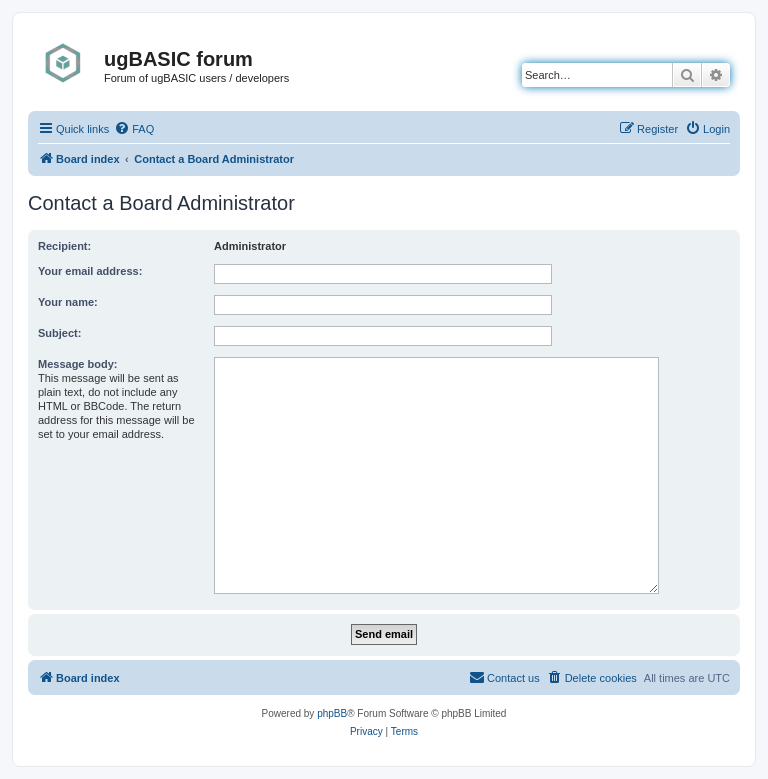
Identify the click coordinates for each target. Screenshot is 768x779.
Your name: (68, 302)
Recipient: (64, 246)
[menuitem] (134, 129)
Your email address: (90, 271)
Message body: (77, 364)
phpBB (332, 713)
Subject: (59, 333)
